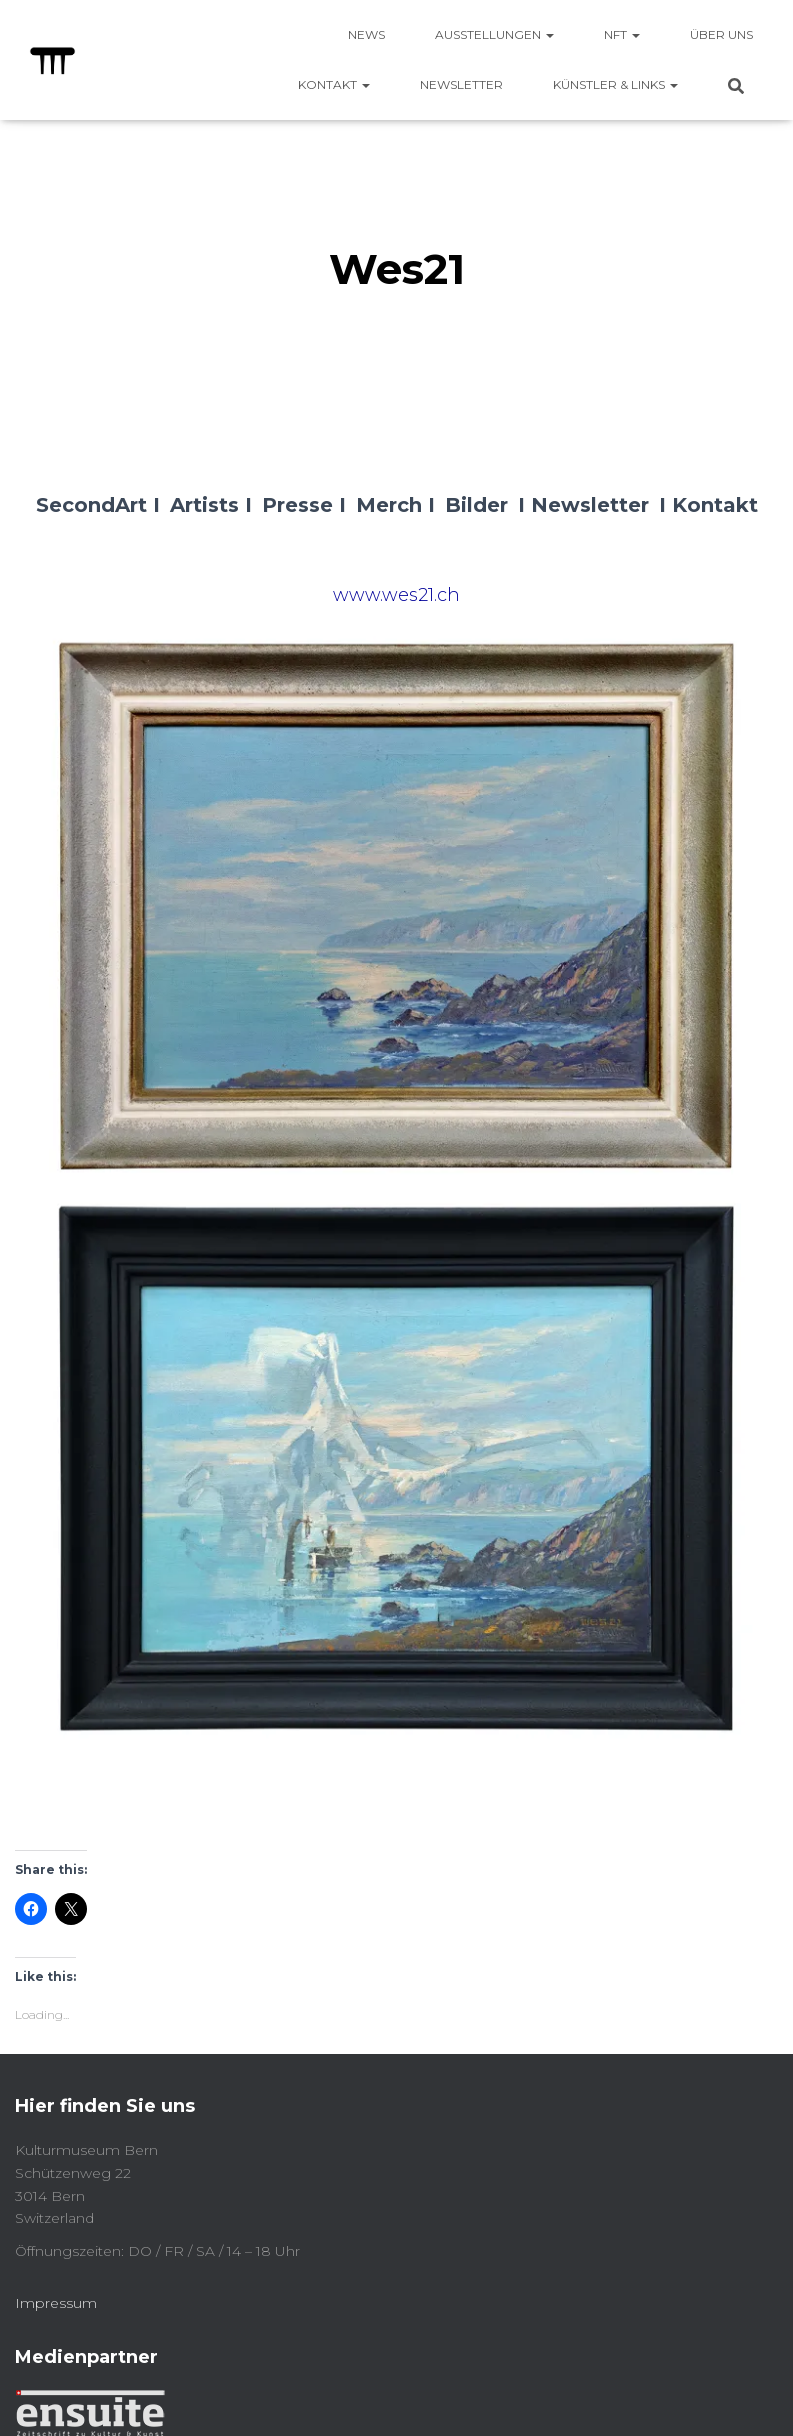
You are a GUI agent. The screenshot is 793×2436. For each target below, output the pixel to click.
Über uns (721, 34)
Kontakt (334, 84)
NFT (622, 34)
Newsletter (461, 84)
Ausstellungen (494, 34)
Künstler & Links (615, 84)
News (366, 34)
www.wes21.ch (396, 595)
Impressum (56, 2303)
